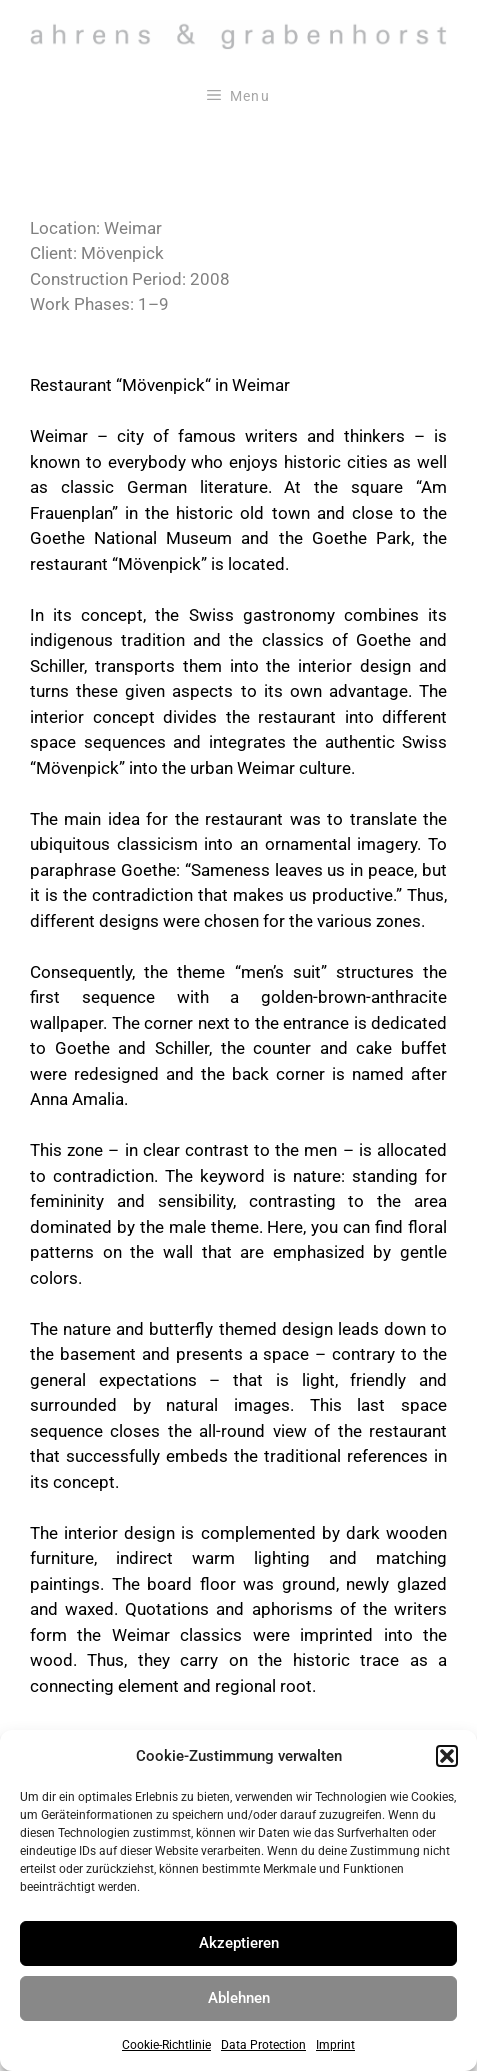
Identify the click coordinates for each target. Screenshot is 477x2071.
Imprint (335, 2045)
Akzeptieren (239, 1943)
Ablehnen (239, 1998)
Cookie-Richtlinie (166, 2045)
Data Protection (263, 2045)
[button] (447, 1756)
